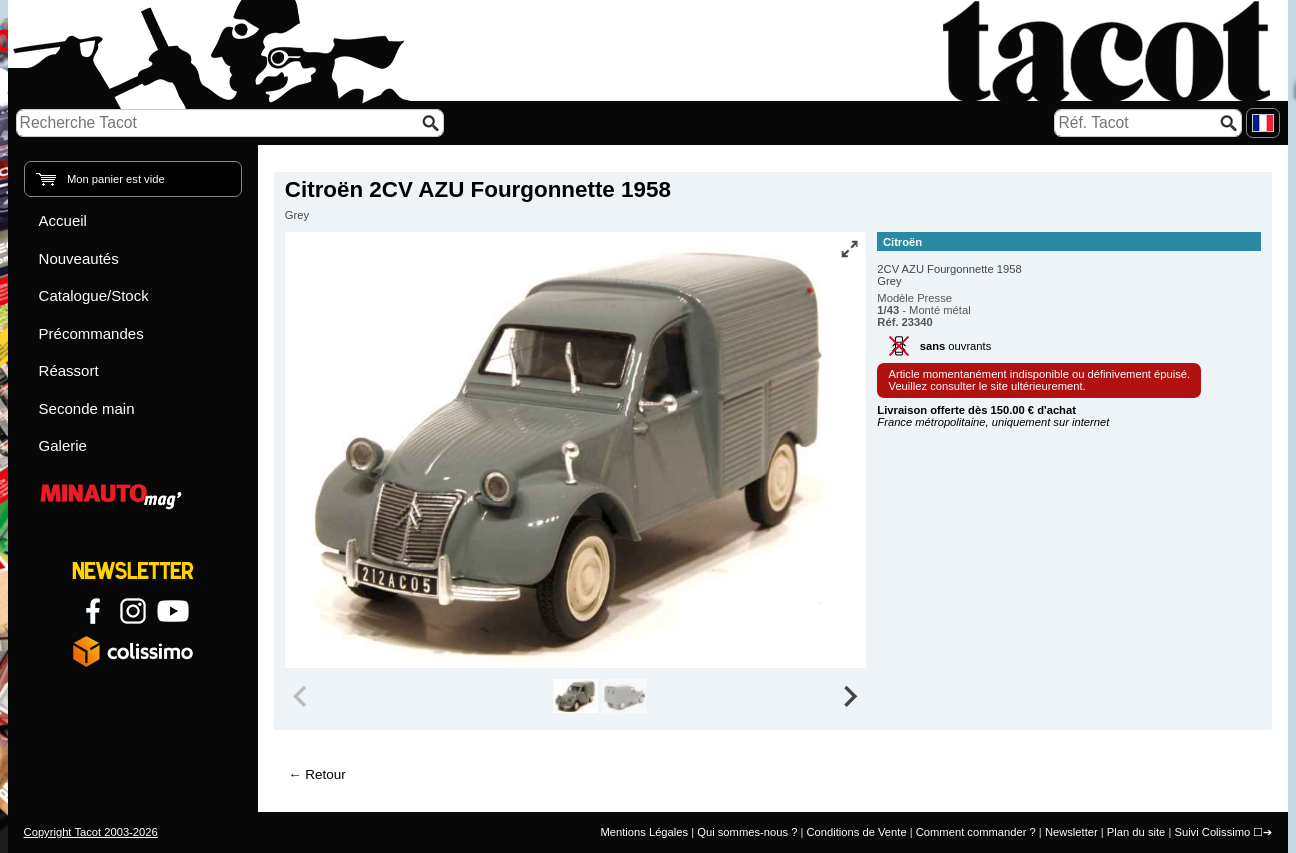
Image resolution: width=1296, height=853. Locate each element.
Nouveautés (79, 258)
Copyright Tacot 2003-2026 (91, 832)
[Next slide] (850, 696)
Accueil (63, 220)
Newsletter (1071, 832)
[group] (575, 696)
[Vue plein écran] (849, 249)
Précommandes (91, 333)
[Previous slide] (302, 696)
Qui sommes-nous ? (747, 832)
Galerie (63, 445)
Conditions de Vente (856, 832)
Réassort (69, 370)
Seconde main (87, 408)
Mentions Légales (644, 832)
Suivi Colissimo (1212, 832)
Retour (325, 774)
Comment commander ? (976, 832)
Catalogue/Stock (94, 295)
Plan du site (1136, 832)
